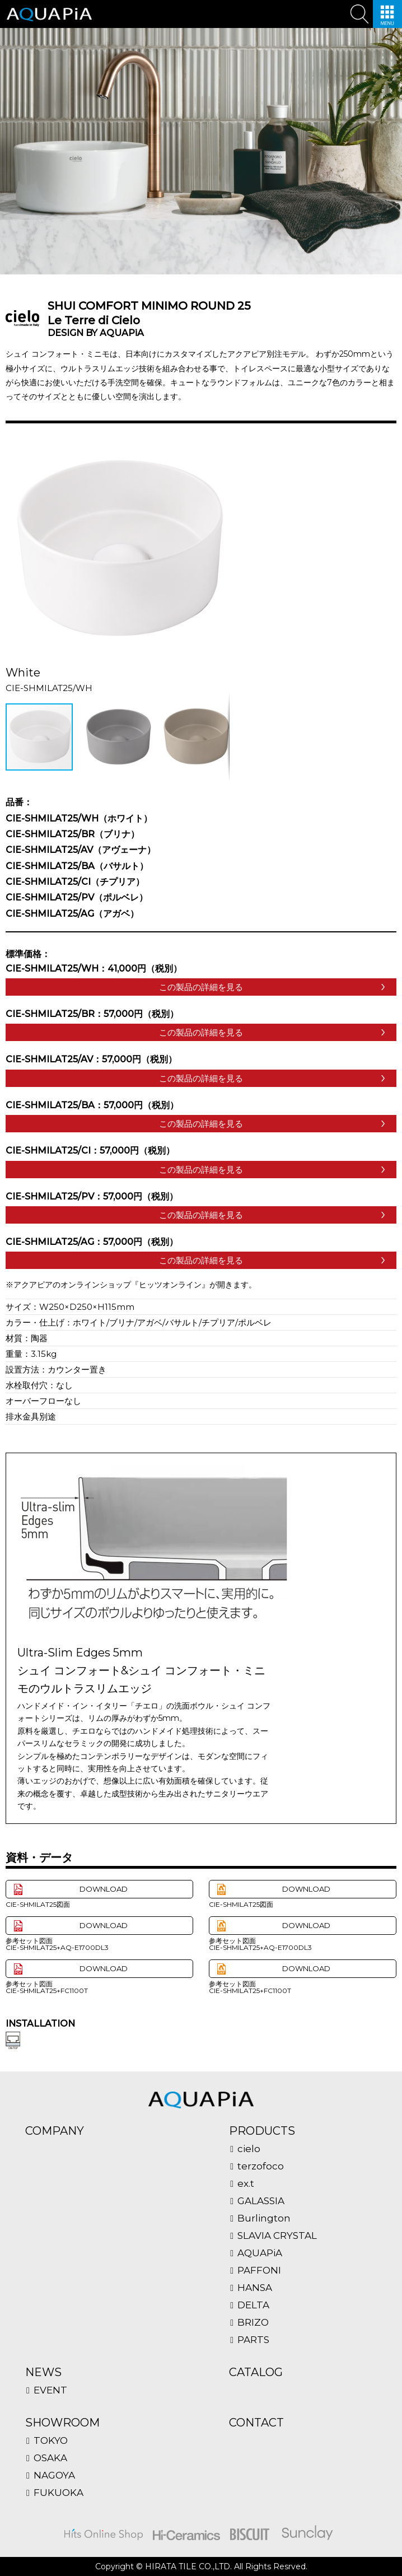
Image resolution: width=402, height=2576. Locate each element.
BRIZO (253, 2322)
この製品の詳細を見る (201, 987)
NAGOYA (54, 2475)
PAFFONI (259, 2270)
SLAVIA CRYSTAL (277, 2236)
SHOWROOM (62, 2422)
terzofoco (260, 2166)
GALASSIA (260, 2201)
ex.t (245, 2183)
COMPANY (54, 2130)
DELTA (253, 2305)
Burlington (264, 2218)
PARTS (253, 2340)
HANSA (254, 2288)
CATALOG (256, 2372)
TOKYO (51, 2441)
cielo (248, 2149)
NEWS (43, 2372)
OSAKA (50, 2458)
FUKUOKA (58, 2493)
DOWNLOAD (104, 1888)
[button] (219, 447)
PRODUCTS (262, 2130)
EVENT (50, 2390)
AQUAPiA (259, 2253)
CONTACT (256, 2422)
